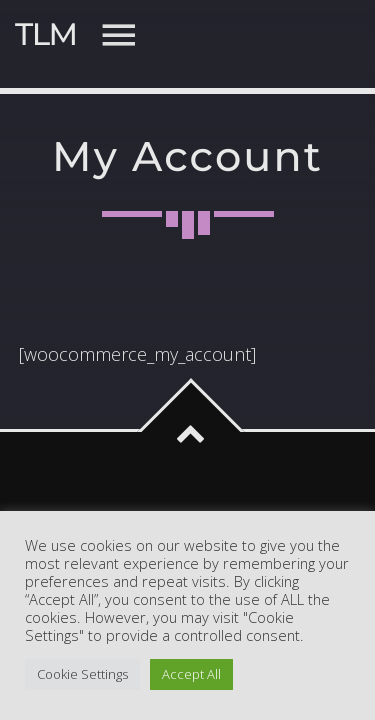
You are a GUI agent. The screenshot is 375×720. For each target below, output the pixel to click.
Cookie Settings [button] (82, 674)
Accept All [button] (191, 674)
